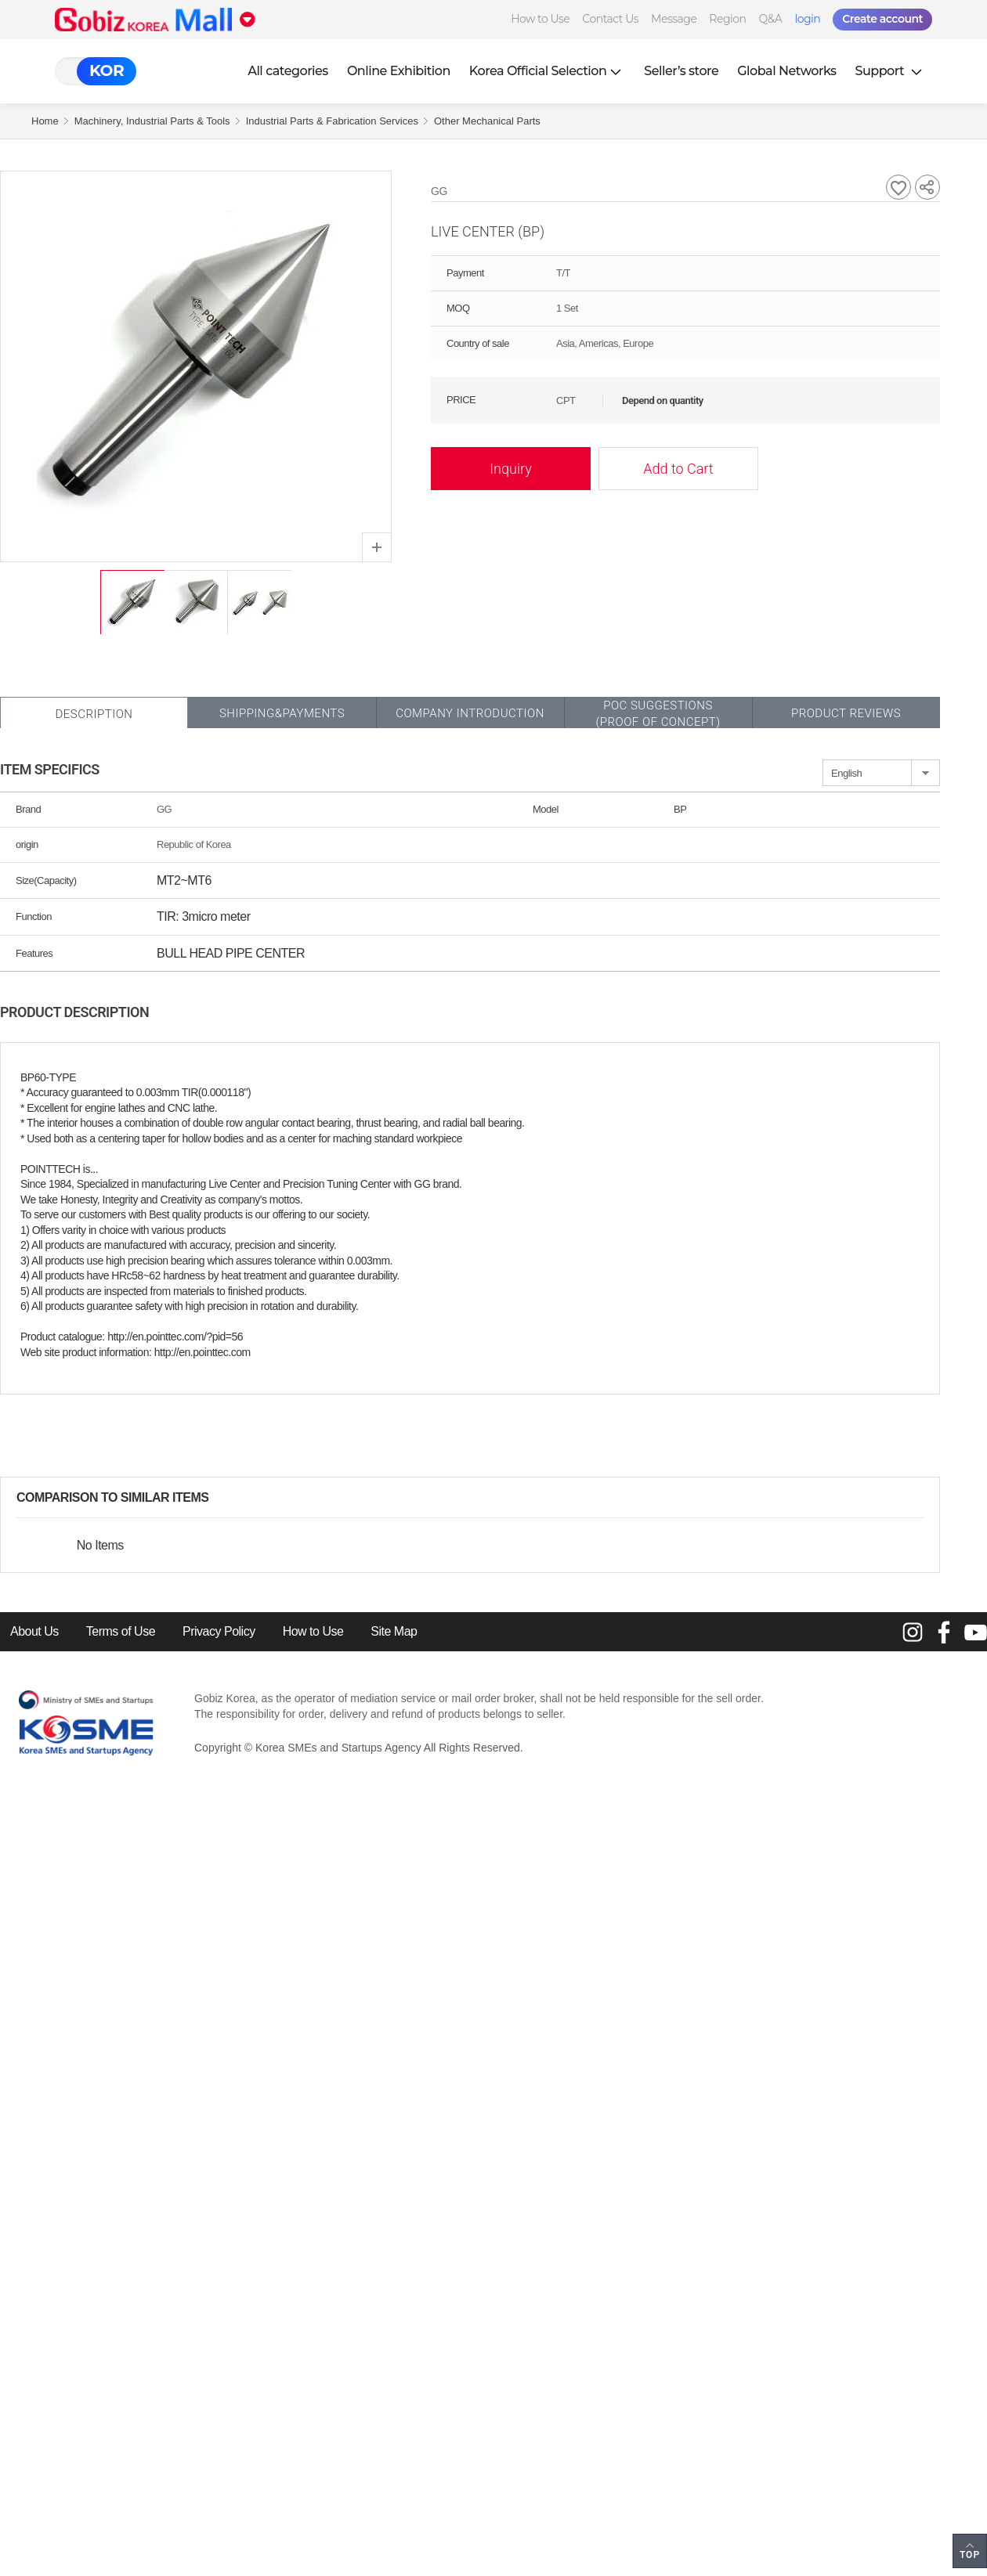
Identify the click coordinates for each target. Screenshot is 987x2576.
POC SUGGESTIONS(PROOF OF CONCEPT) (657, 713)
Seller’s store (681, 70)
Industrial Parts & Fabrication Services (332, 121)
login (807, 19)
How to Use (540, 19)
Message (673, 19)
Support (890, 70)
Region (727, 19)
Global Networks (786, 70)
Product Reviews (846, 713)
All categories (288, 70)
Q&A (771, 19)
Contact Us (610, 19)
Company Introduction (470, 713)
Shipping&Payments (282, 713)
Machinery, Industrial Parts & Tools (152, 121)
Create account (882, 19)
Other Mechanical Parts (487, 121)
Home (45, 121)
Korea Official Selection (547, 70)
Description (93, 714)
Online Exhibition (398, 70)
